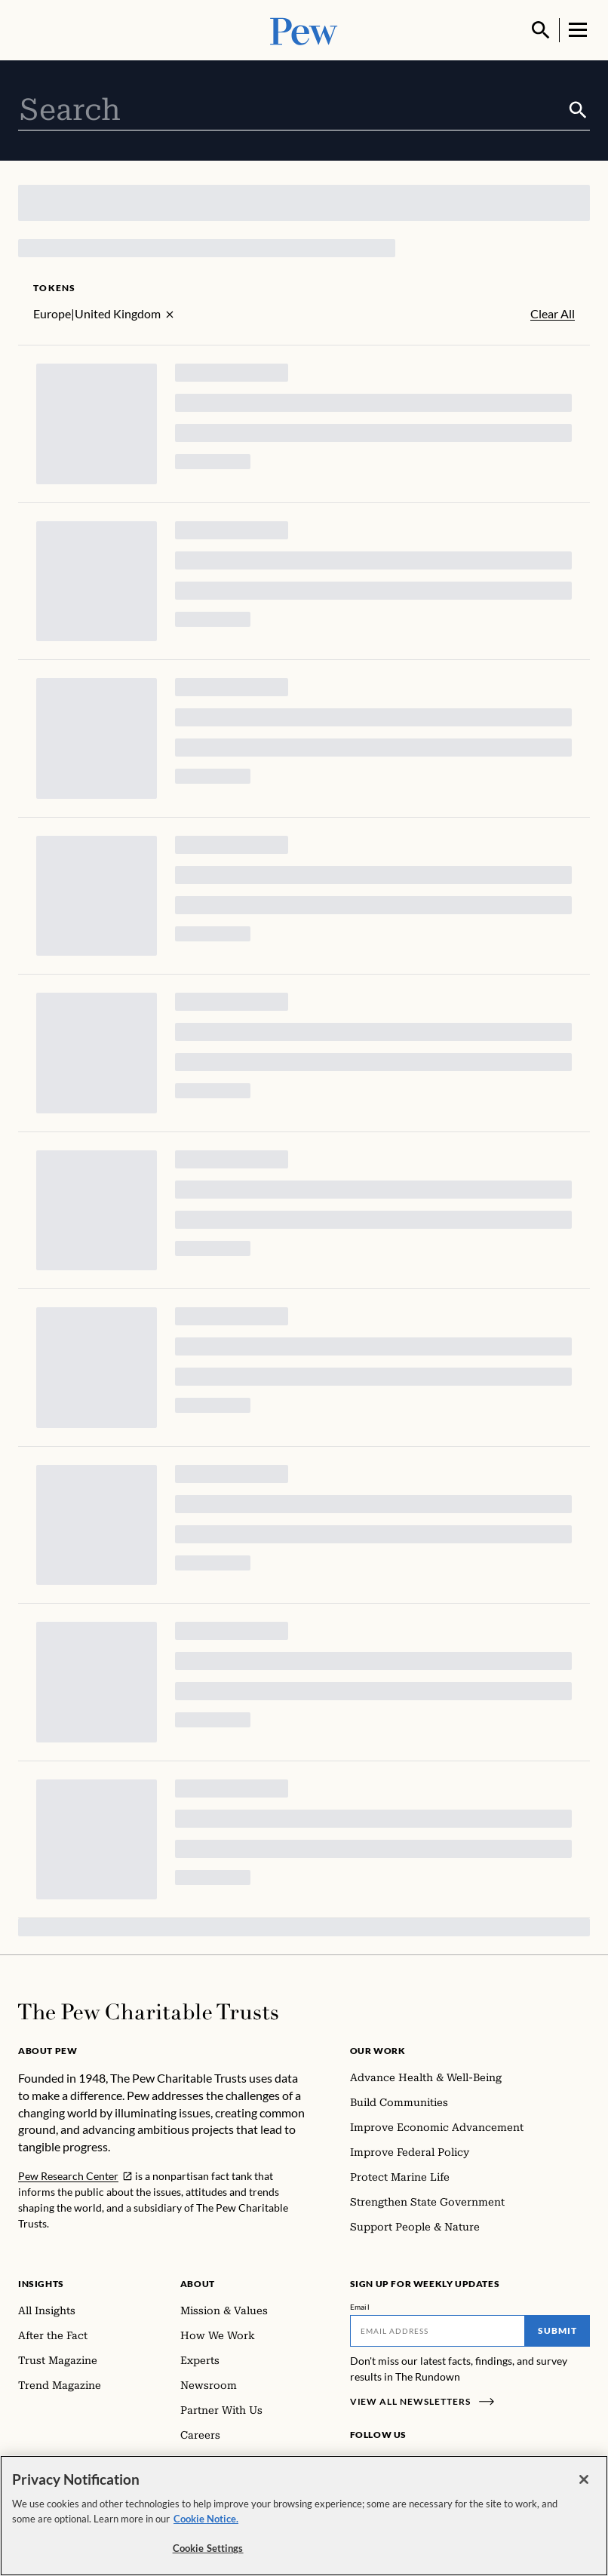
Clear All (552, 314)
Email (360, 2306)
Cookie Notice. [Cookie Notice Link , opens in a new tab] (205, 2519)
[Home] (148, 2011)
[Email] (438, 2331)
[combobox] (292, 110)
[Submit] (578, 110)
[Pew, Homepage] (304, 29)
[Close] (583, 2479)
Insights (41, 2283)
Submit (557, 2330)
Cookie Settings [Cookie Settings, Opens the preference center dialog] (208, 2548)
